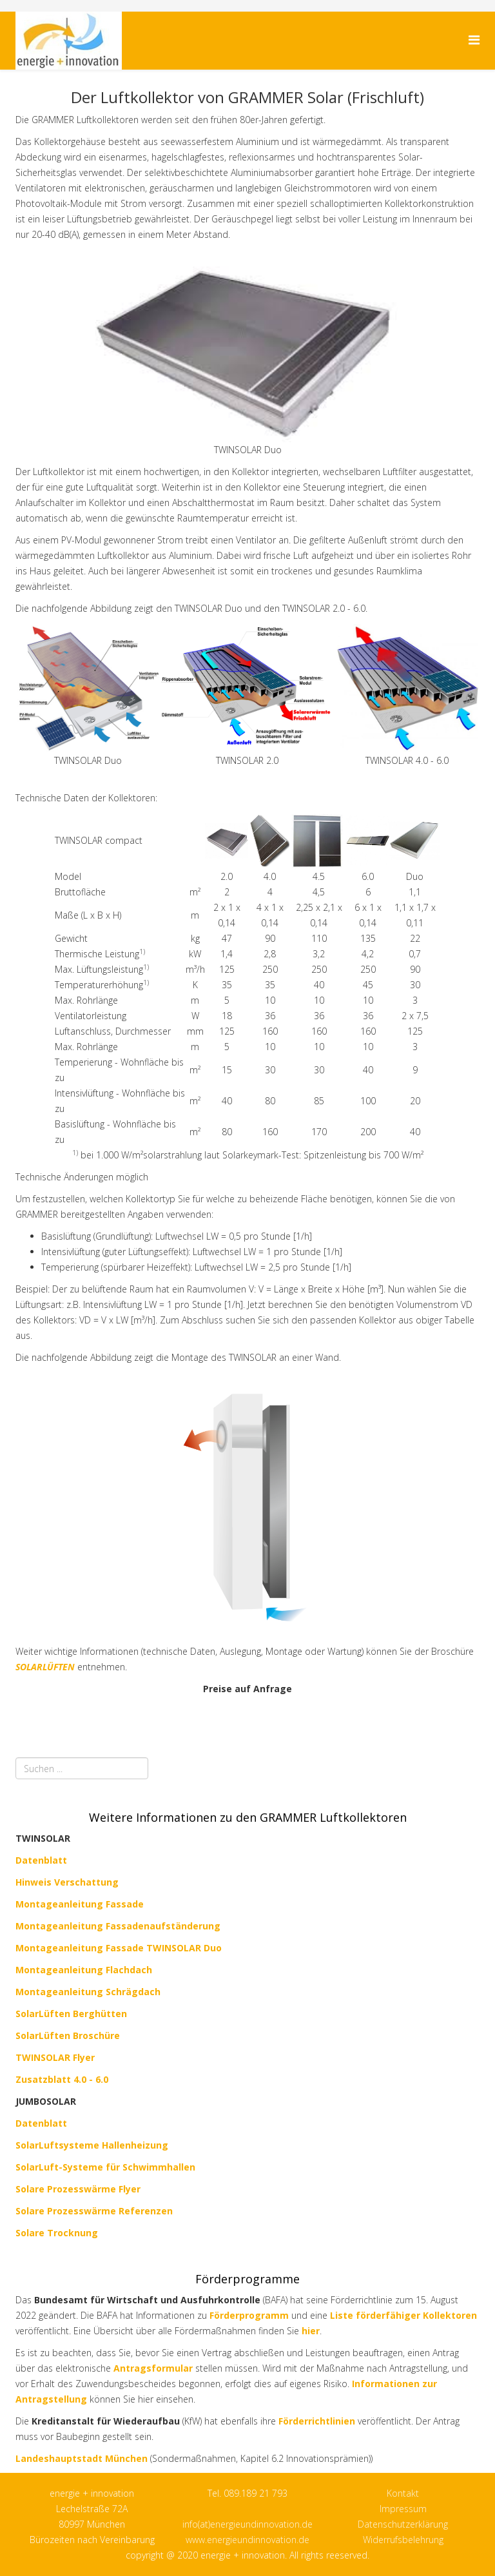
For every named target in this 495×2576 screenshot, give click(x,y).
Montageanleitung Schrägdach (87, 1992)
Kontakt (403, 2493)
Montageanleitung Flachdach (83, 1970)
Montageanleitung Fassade (79, 1904)
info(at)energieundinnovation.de (247, 2524)
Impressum (403, 2509)
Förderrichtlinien (318, 2421)
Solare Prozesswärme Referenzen (94, 2211)
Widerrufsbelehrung (403, 2539)
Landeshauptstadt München (81, 2458)
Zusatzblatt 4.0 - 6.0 (61, 2079)
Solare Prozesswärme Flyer (78, 2189)
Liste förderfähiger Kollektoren (403, 2315)
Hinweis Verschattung (67, 1882)
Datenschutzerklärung (403, 2524)
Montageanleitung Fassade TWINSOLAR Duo (118, 1948)
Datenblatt (41, 2123)
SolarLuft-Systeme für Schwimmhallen (105, 2167)
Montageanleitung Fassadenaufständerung (117, 1926)
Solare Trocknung (56, 2233)
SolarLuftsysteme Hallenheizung (91, 2145)
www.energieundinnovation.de (247, 2539)
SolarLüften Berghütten (71, 2013)
